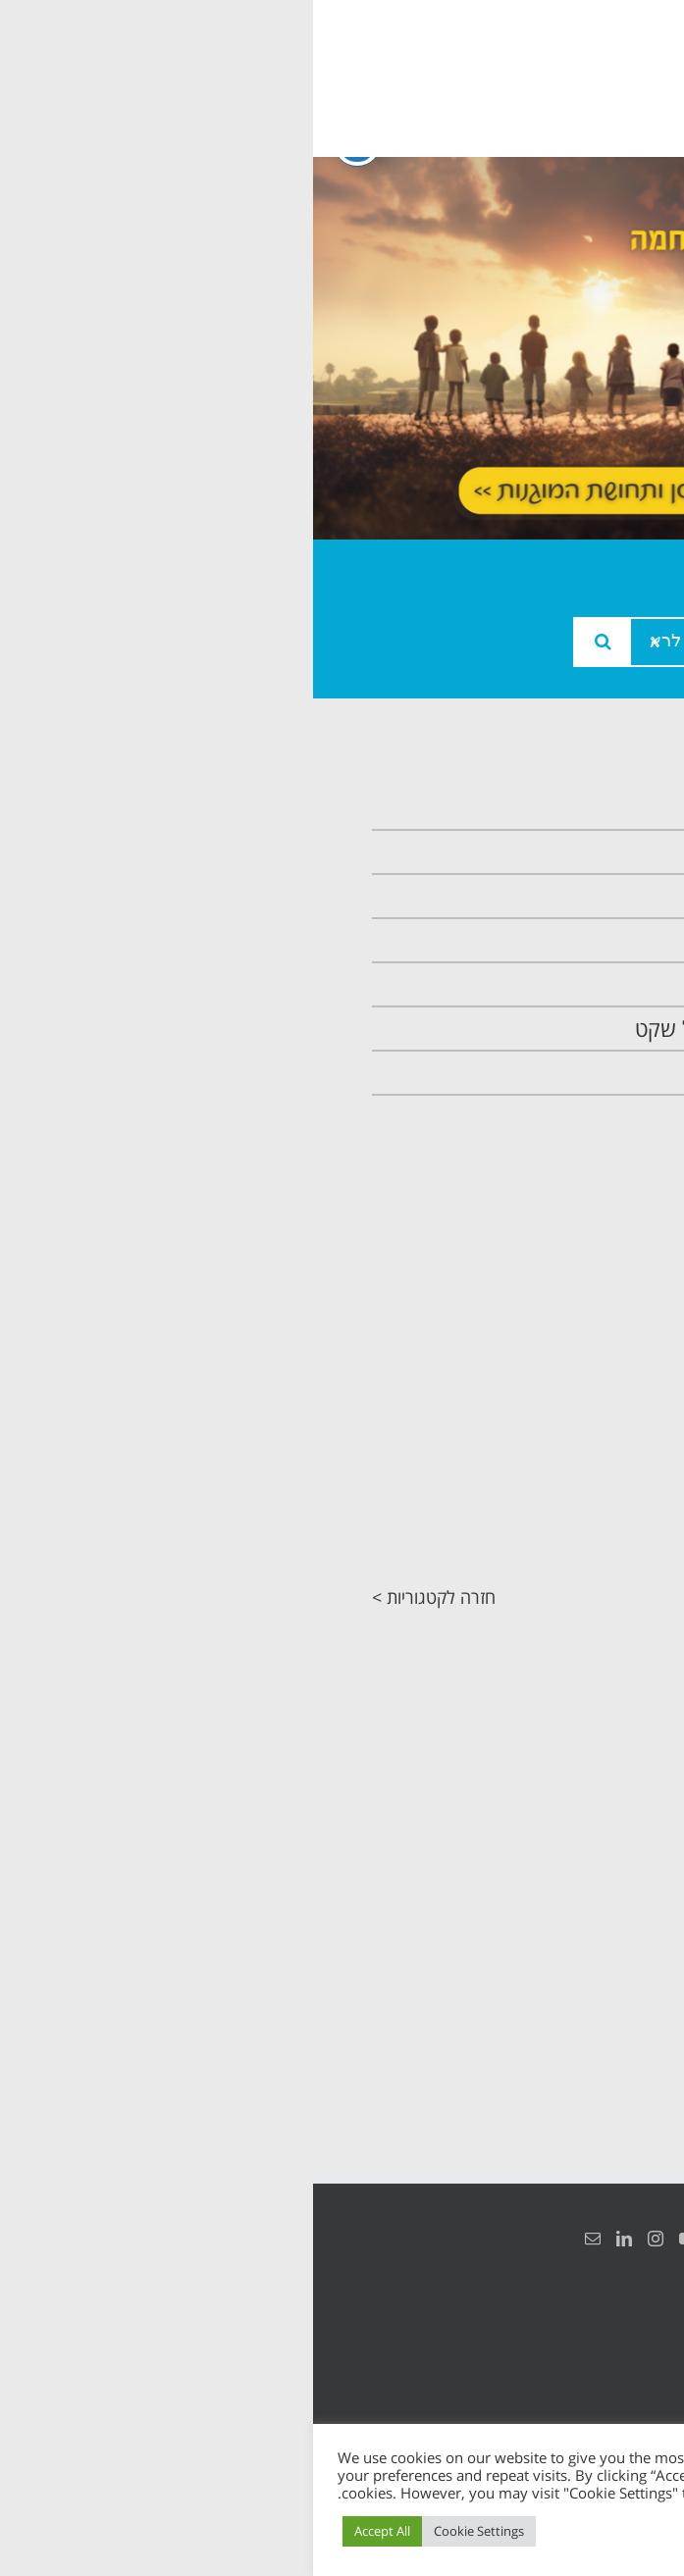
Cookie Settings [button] (166, 2531)
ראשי (590, 808)
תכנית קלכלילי (552, 984)
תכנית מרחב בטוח (534, 940)
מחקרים (592, 1537)
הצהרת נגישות (603, 2336)
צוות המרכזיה (555, 896)
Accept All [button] (69, 2531)
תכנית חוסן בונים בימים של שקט (473, 1028)
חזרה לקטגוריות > (121, 1597)
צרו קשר (576, 1072)
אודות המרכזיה (549, 852)
